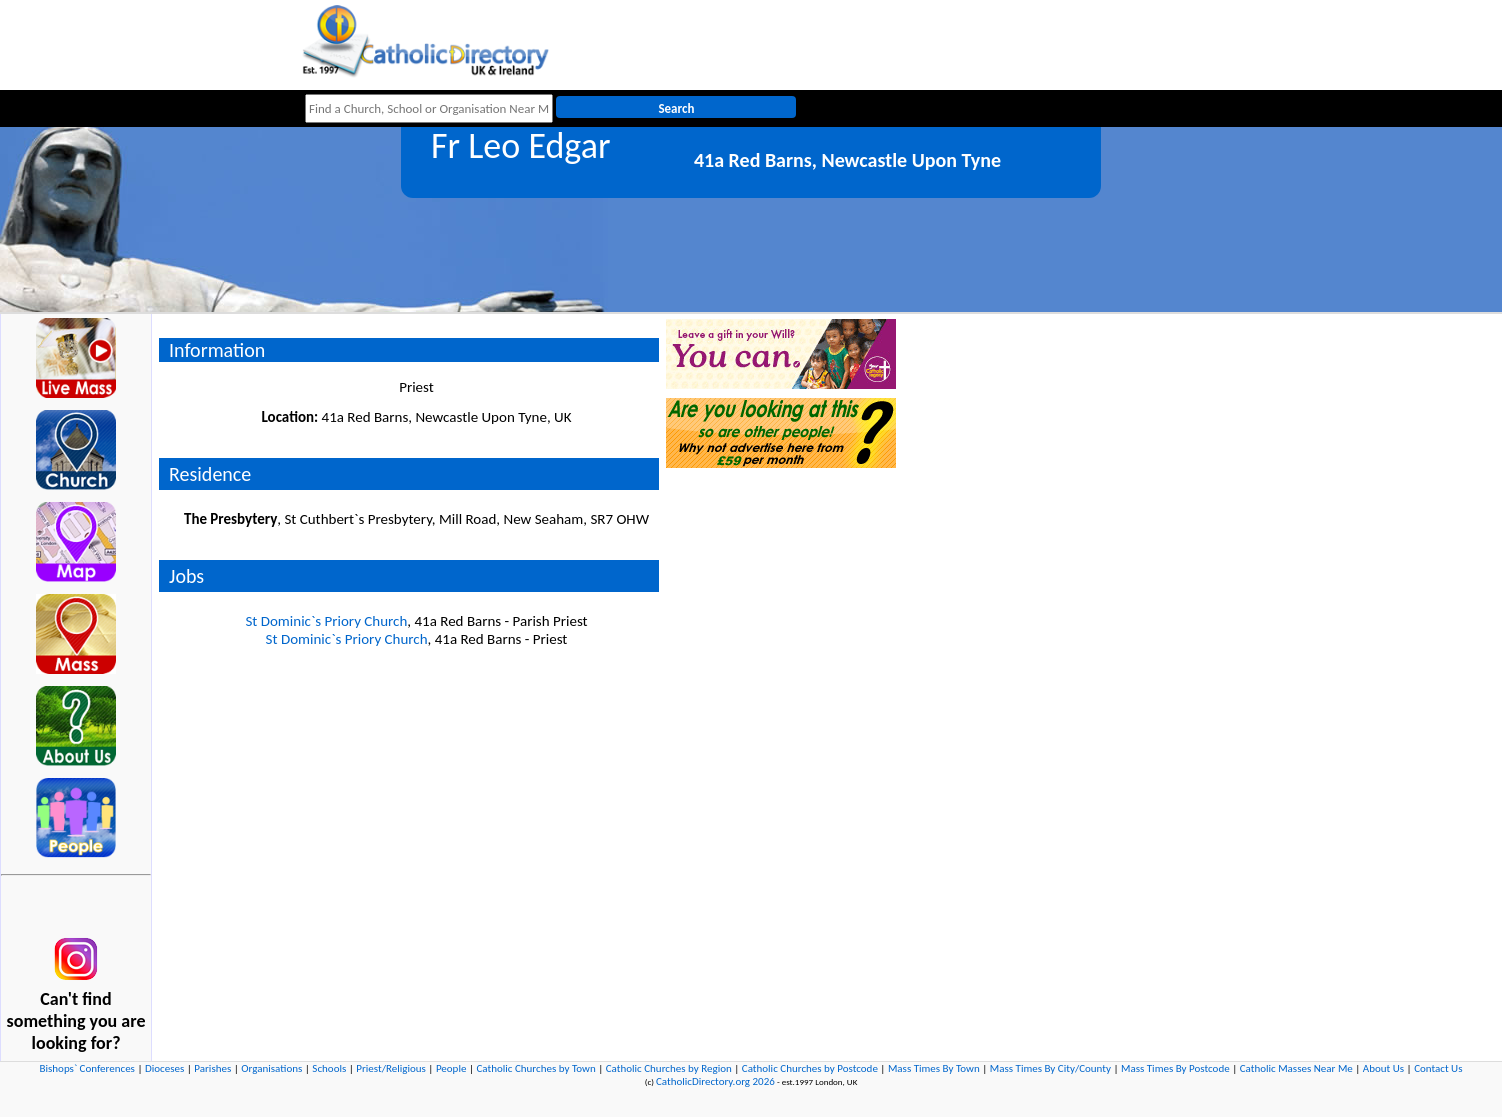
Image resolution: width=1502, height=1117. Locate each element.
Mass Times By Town (934, 1068)
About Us (1383, 1068)
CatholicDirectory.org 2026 (715, 1081)
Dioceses (164, 1068)
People (451, 1068)
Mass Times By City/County (1050, 1068)
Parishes (212, 1068)
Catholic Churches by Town (535, 1068)
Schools (329, 1068)
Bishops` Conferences (87, 1068)
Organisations (271, 1068)
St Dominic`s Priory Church (326, 621)
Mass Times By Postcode (1175, 1068)
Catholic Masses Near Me (1296, 1068)
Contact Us (1438, 1068)
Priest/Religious (391, 1068)
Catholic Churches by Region (669, 1068)
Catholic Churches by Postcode (810, 1068)
